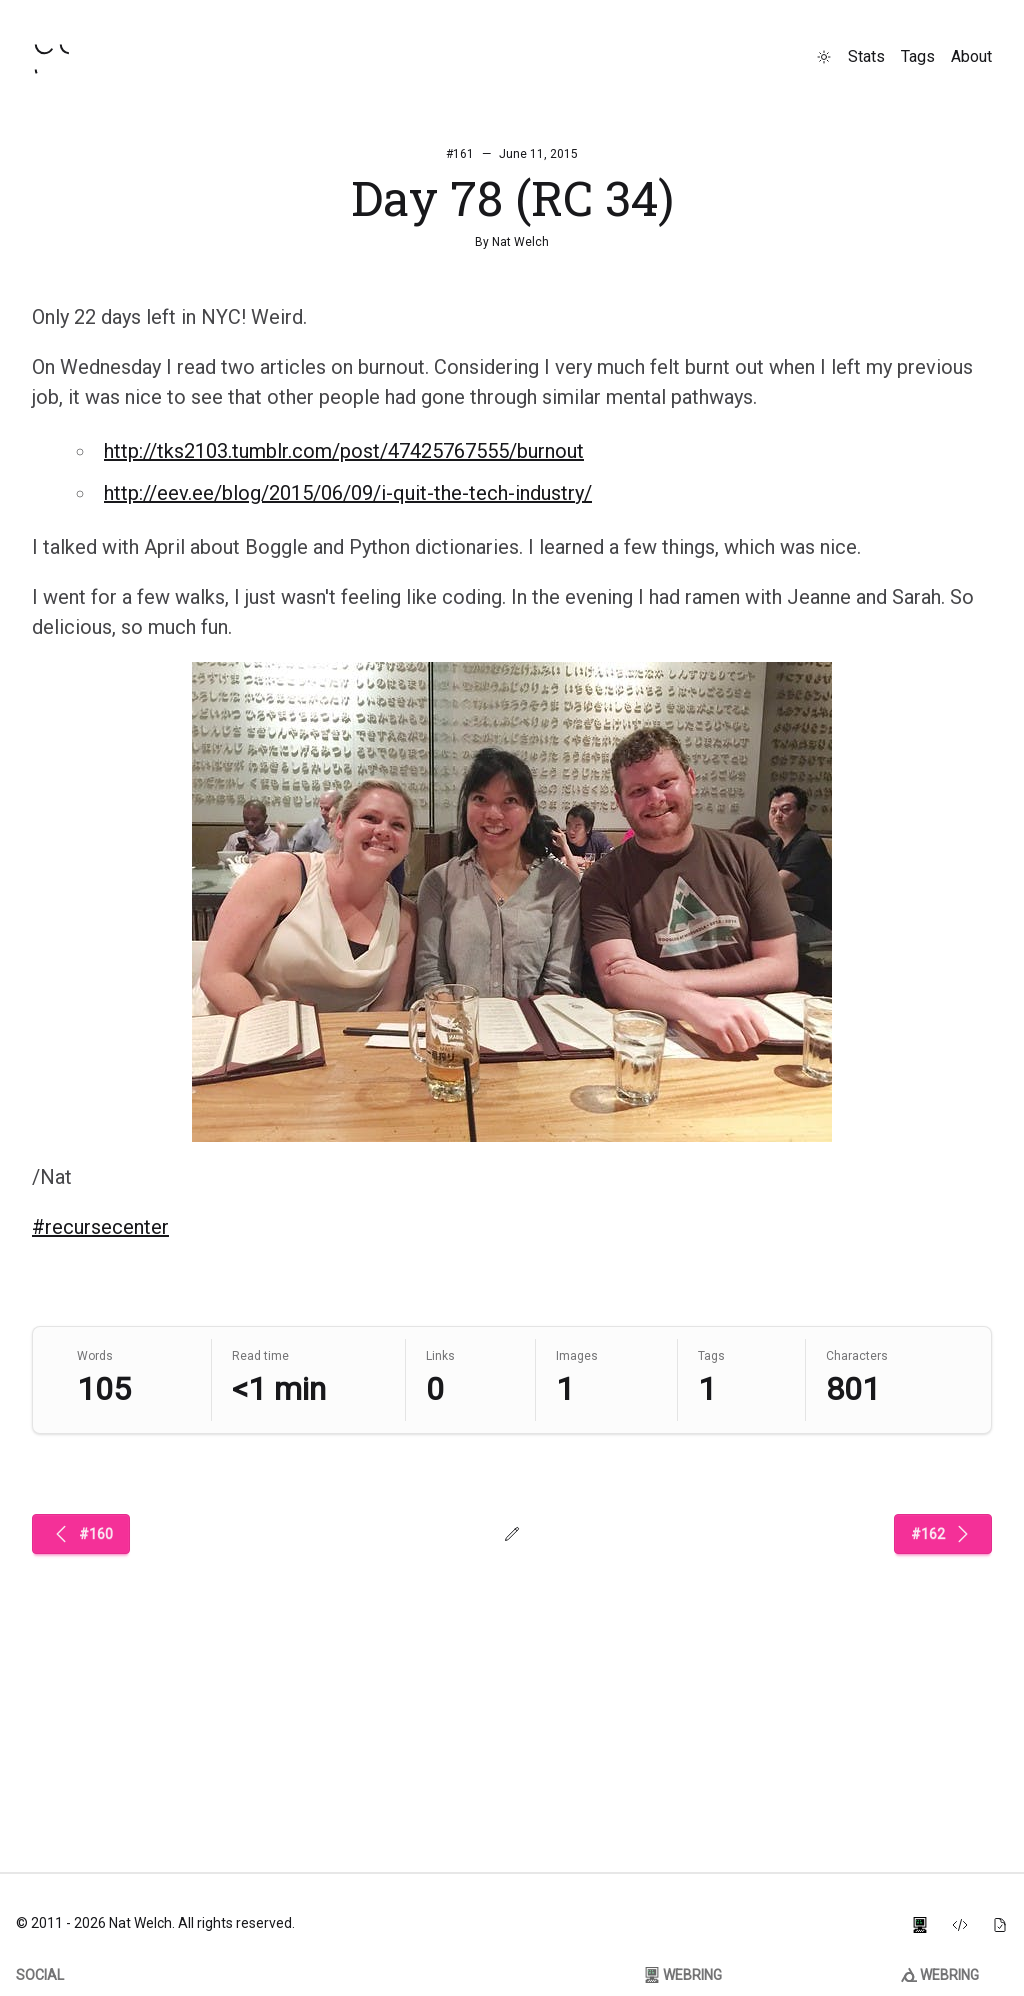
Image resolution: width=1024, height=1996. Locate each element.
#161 (460, 154)
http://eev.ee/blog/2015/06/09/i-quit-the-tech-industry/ (348, 493)
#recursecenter (100, 1227)
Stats (866, 56)
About (971, 56)
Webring (683, 1975)
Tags (918, 56)
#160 (81, 1534)
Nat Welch (520, 242)
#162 (943, 1534)
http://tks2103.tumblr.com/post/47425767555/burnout (344, 451)
